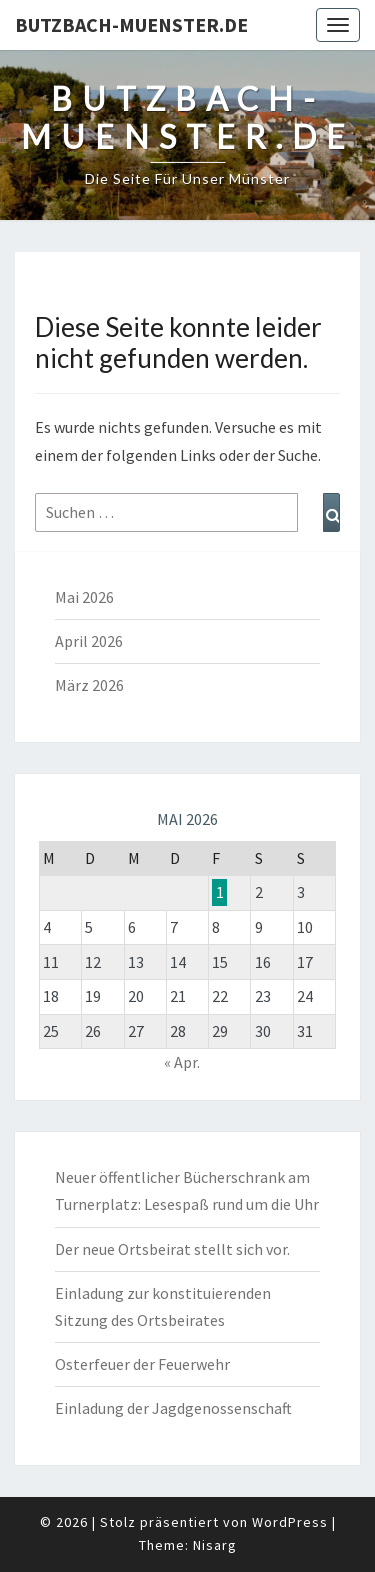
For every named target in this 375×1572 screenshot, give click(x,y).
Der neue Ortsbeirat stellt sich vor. (172, 1249)
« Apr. (182, 1062)
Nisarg (215, 1545)
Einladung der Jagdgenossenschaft (173, 1408)
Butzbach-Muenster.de (131, 24)
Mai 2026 (84, 597)
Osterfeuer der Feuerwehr (142, 1364)
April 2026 (89, 641)
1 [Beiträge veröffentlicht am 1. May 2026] (220, 892)
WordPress (290, 1522)
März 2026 (89, 685)
